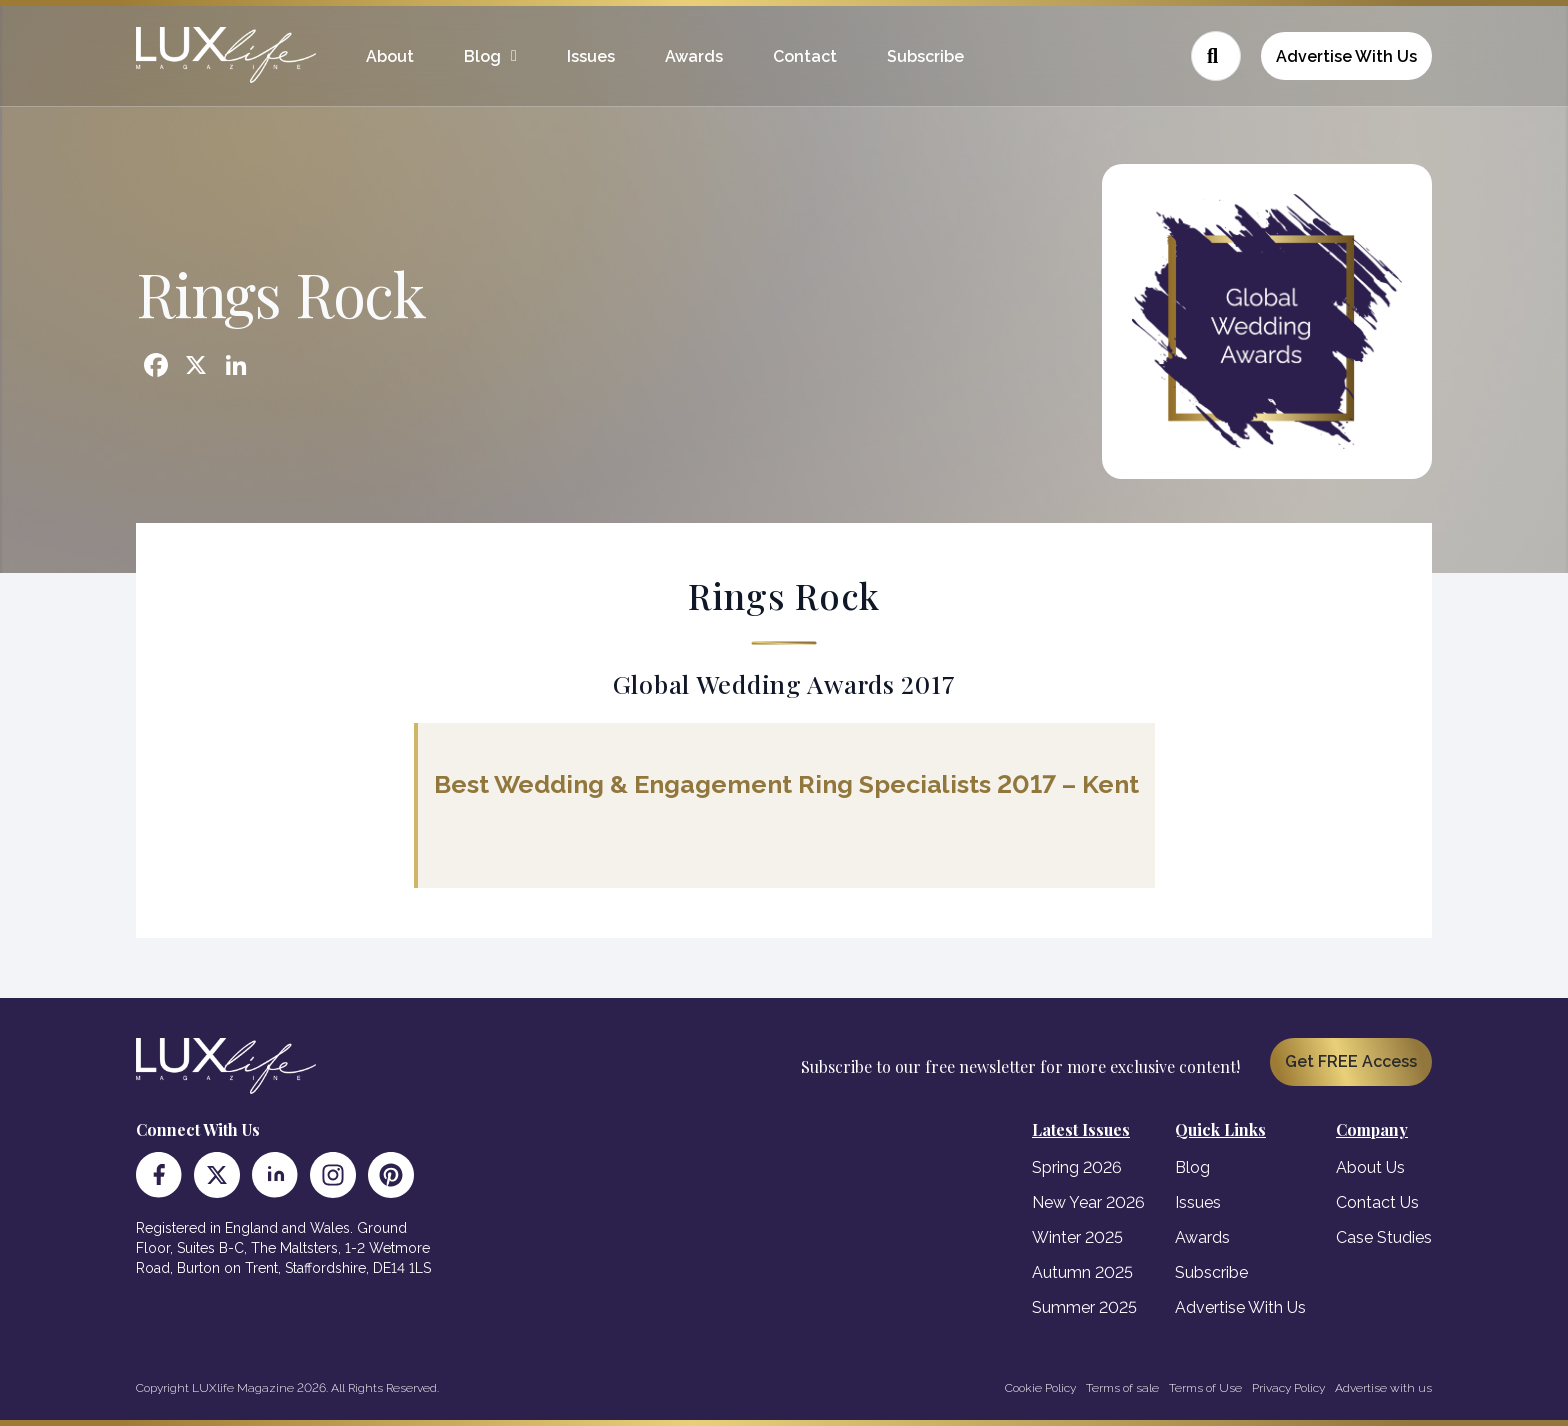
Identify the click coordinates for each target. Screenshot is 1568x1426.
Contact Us (1377, 1202)
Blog (482, 56)
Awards (694, 56)
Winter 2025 (1077, 1237)
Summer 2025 (1084, 1307)
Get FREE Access (1351, 1061)
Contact (805, 56)
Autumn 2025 (1082, 1272)
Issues (591, 56)
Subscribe (925, 56)
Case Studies (1384, 1237)
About (390, 56)
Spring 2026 (1077, 1167)
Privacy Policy (1288, 1388)
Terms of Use (1205, 1388)
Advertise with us (1383, 1388)
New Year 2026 (1088, 1202)
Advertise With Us (1346, 56)
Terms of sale (1122, 1388)
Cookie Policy (1040, 1388)
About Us (1370, 1167)
